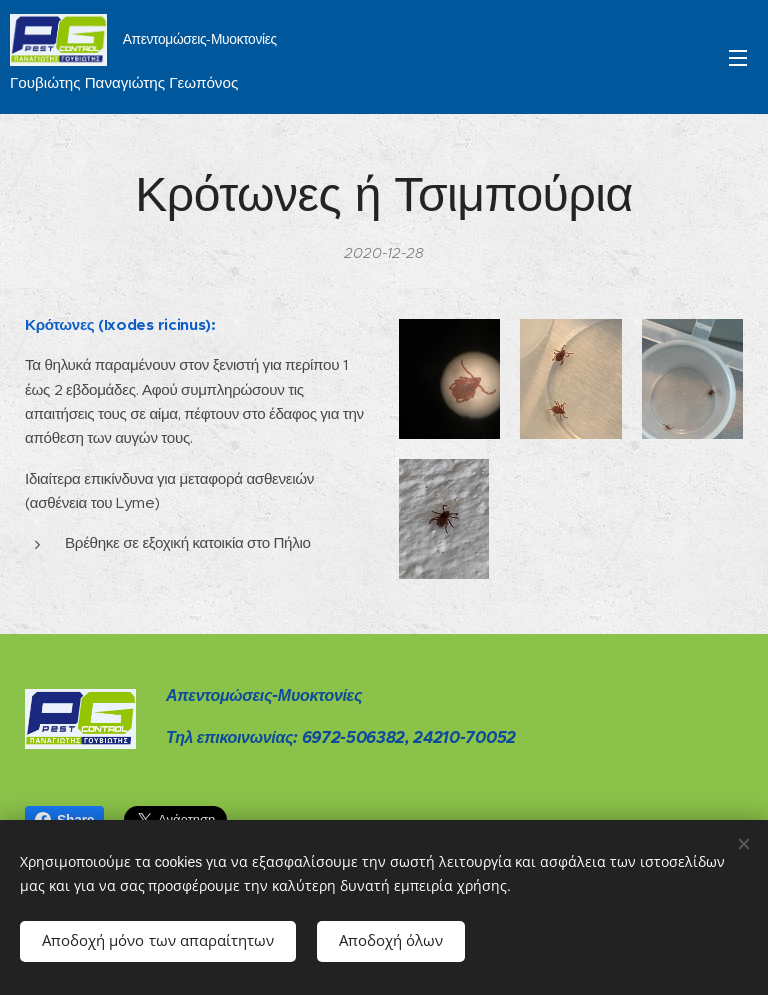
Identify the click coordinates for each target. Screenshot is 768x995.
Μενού (738, 58)
